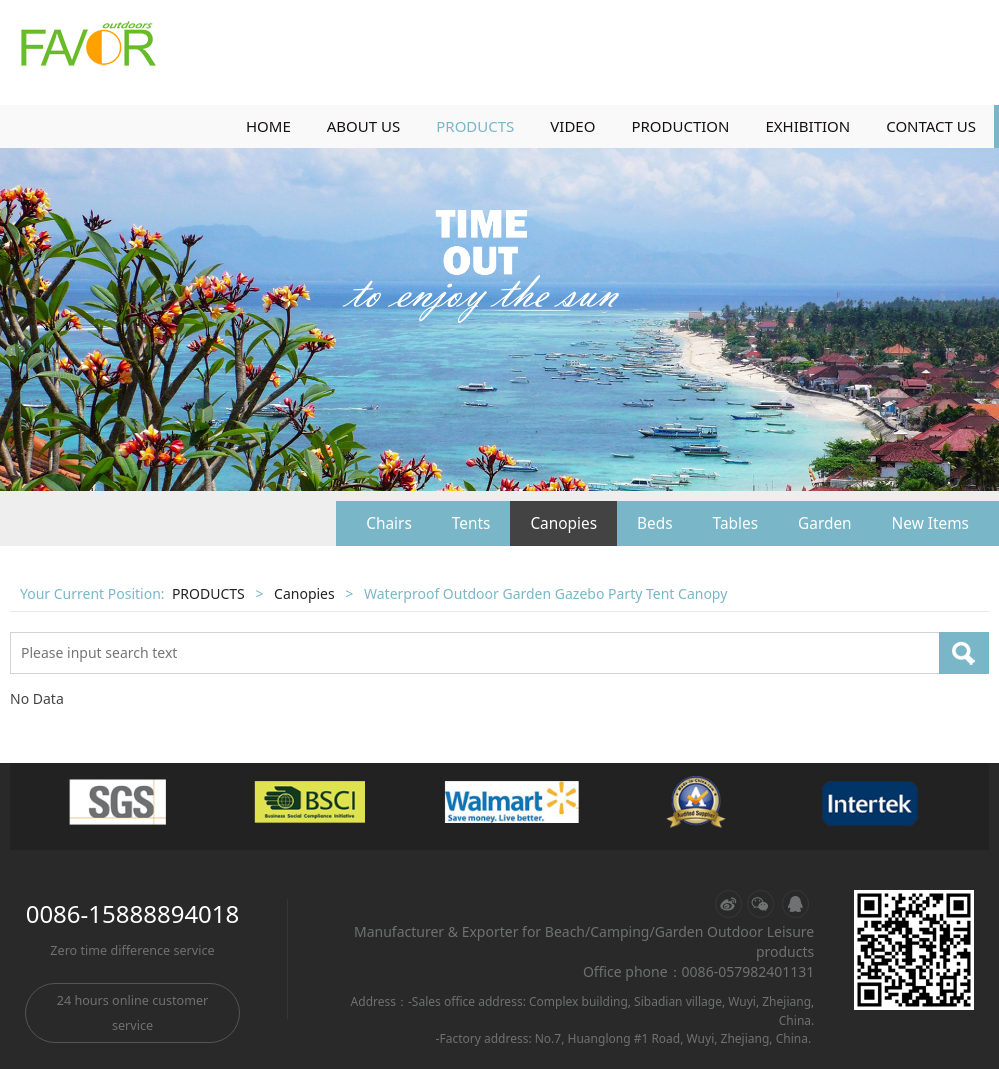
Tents (471, 523)
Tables (735, 523)
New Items (930, 523)
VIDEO (572, 126)
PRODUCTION (680, 126)
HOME (268, 126)
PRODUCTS (475, 126)
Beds (655, 523)
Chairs (389, 523)
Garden (825, 523)
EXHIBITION (807, 126)
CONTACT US (931, 126)
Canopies (563, 523)
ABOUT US (363, 126)
